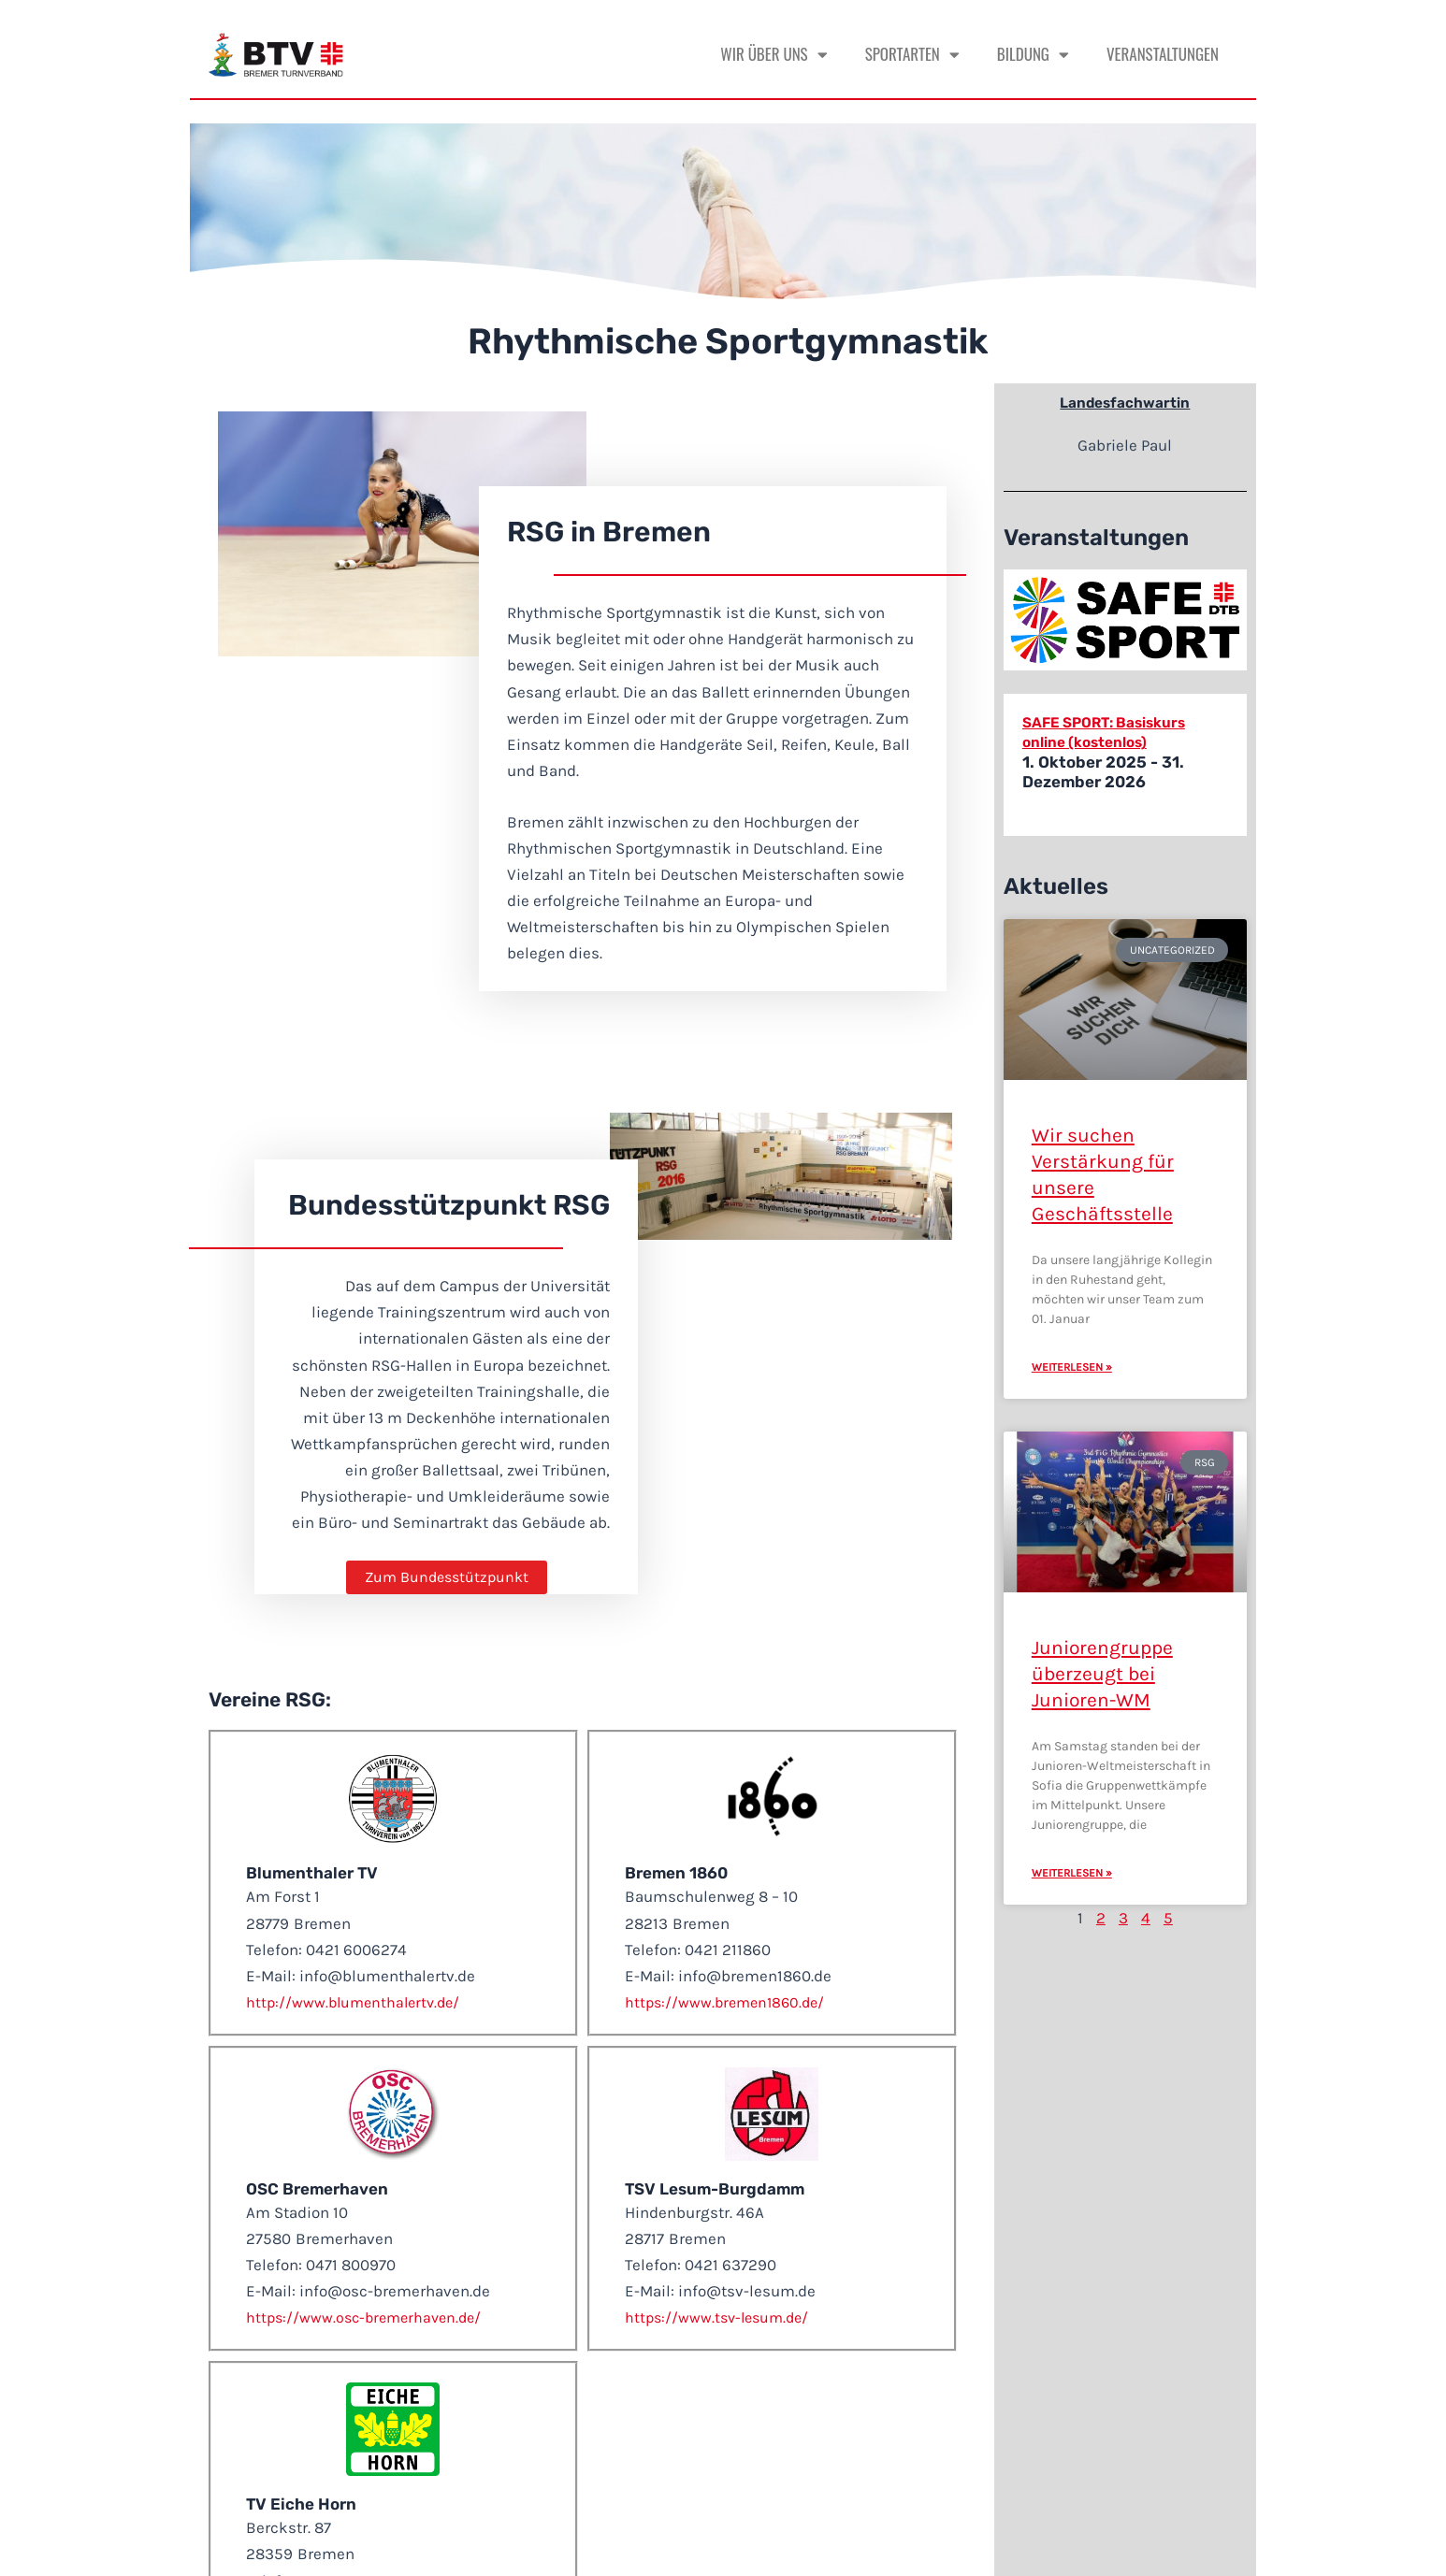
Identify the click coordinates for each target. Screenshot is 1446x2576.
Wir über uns (773, 54)
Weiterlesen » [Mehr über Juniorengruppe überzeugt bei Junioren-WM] (1072, 1872)
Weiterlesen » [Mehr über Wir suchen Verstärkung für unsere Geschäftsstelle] (1072, 1367)
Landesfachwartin (1125, 402)
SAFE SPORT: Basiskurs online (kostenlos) (1113, 731)
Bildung (1033, 54)
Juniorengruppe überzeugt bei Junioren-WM (1102, 1673)
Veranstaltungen (1162, 53)
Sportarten (912, 54)
